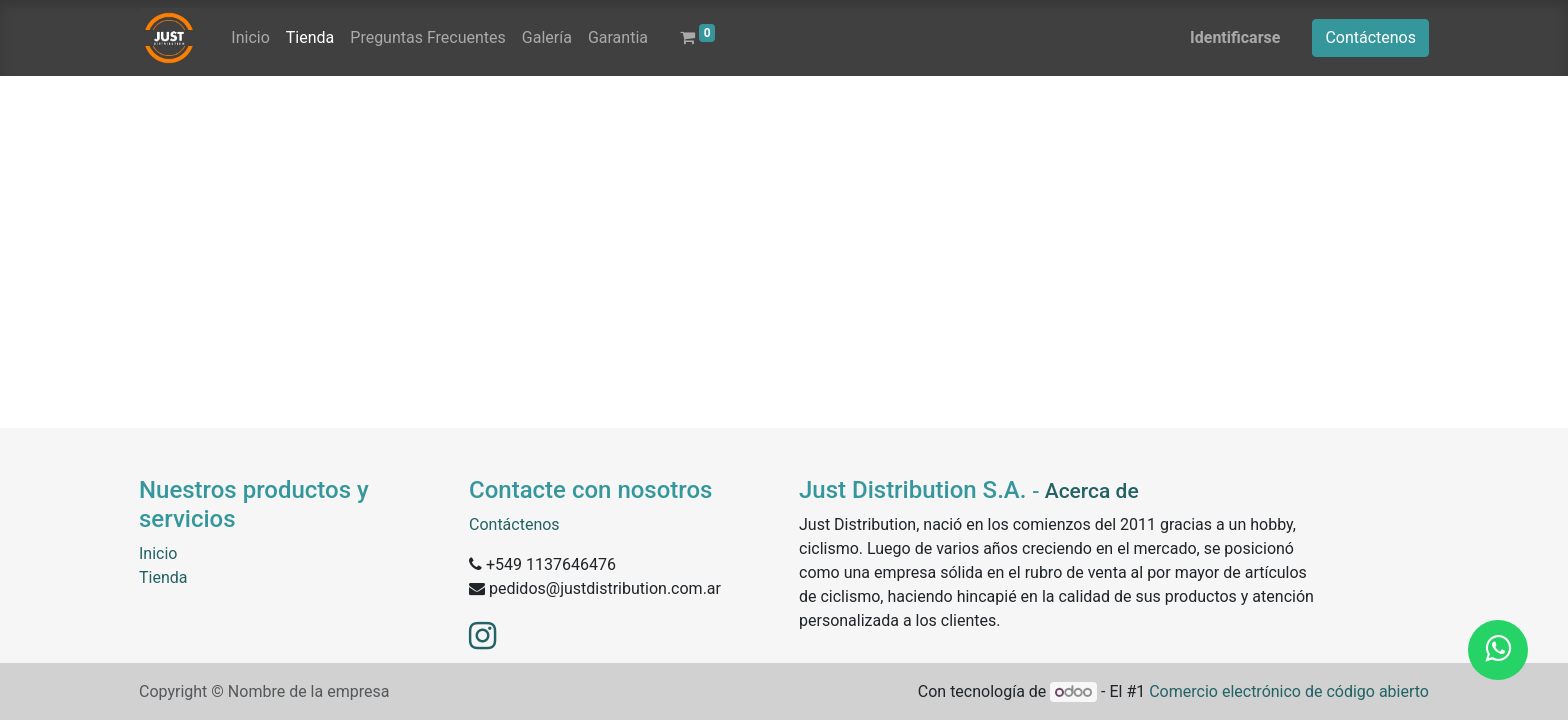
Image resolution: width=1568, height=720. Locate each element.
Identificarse (1235, 37)
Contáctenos (1370, 37)
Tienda (163, 577)
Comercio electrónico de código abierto (1289, 691)
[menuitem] (250, 38)
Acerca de (1092, 491)
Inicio (158, 553)
